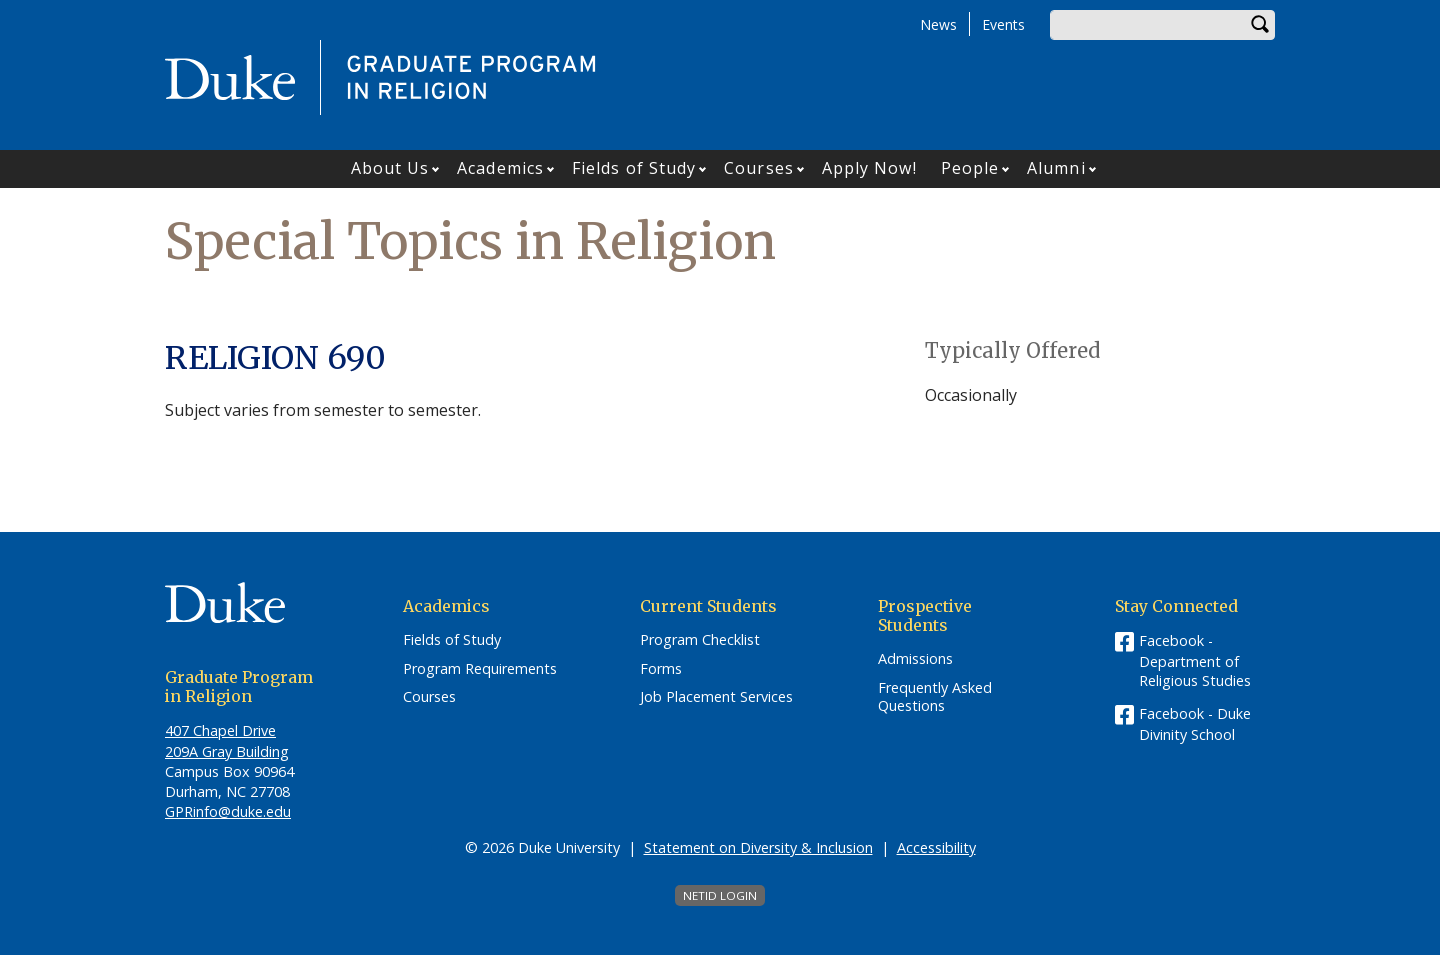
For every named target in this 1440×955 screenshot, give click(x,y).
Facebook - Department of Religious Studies (1195, 660)
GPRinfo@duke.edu (228, 811)
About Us (390, 168)
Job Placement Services (716, 697)
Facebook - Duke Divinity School (1195, 724)
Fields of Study (634, 168)
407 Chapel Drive (220, 730)
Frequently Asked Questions (935, 697)
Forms (661, 669)
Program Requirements (480, 669)
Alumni (1056, 168)
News (938, 24)
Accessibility (936, 847)
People (970, 168)
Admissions (915, 659)
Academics (500, 168)
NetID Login (720, 895)
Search (1260, 25)
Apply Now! (869, 168)
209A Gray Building (227, 751)
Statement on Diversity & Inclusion (758, 847)
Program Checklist (700, 640)
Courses (759, 168)
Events (1003, 24)
